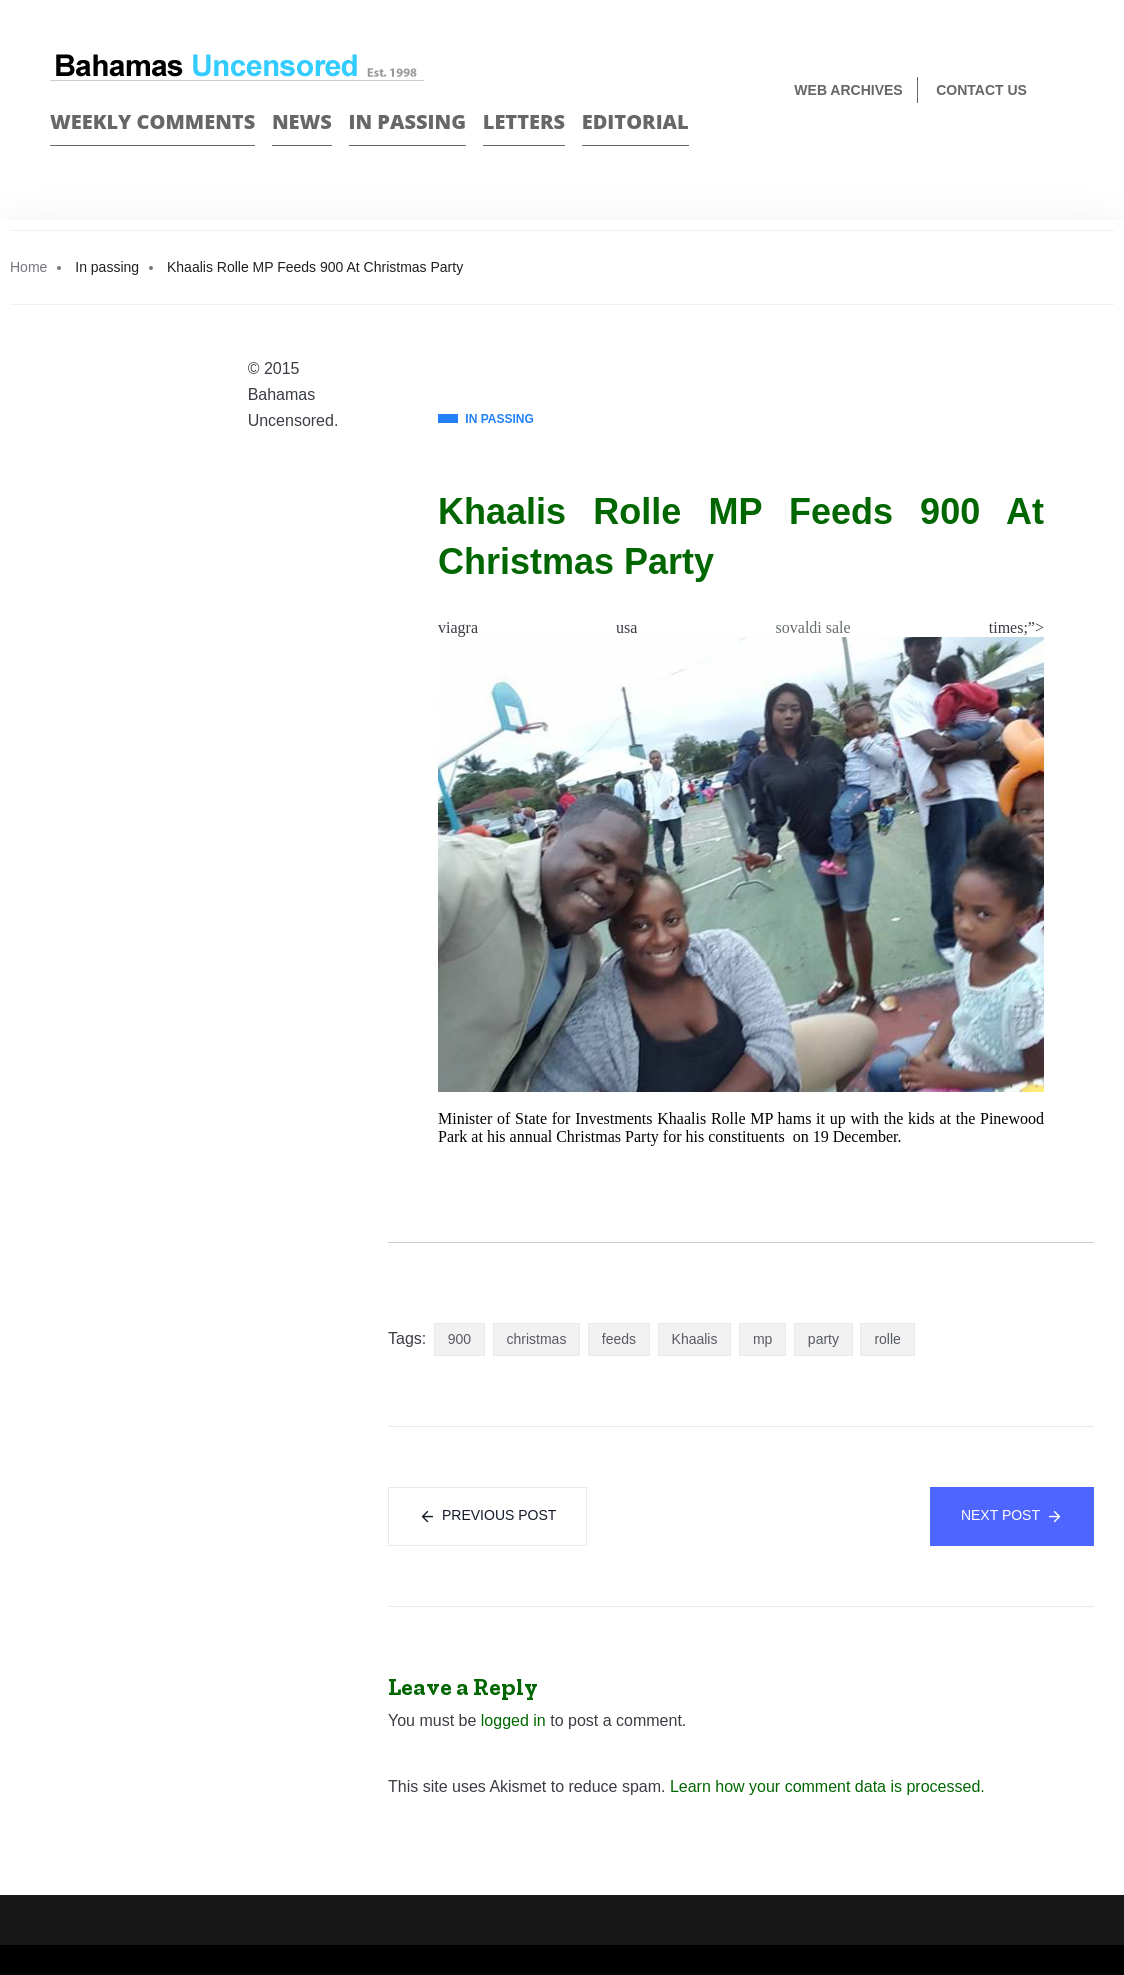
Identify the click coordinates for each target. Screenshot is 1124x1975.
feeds (619, 1339)
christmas (537, 1339)
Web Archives (848, 90)
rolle (887, 1339)
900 (459, 1339)
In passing (408, 121)
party (823, 1339)
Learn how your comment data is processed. (827, 1786)
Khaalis (695, 1339)
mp (762, 1339)
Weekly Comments (152, 121)
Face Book (1030, 156)
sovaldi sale (813, 627)
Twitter (1065, 156)
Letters (524, 121)
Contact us (981, 90)
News (302, 121)
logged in (513, 1720)
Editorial (635, 121)
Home (28, 267)
